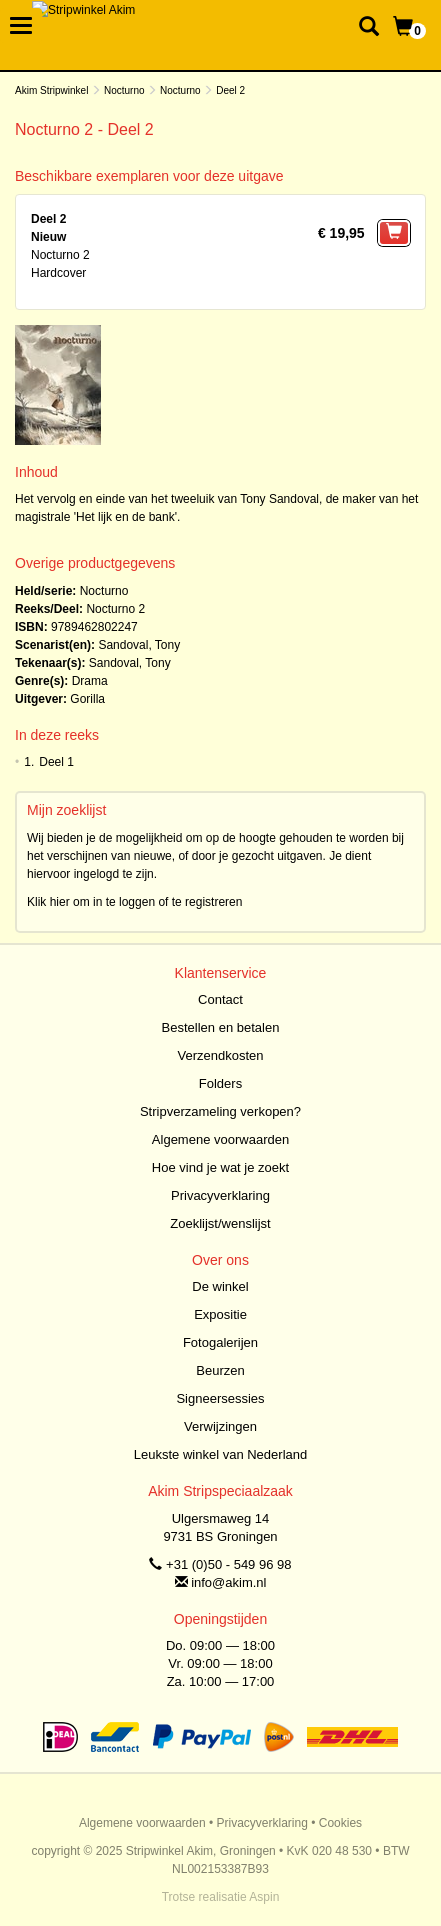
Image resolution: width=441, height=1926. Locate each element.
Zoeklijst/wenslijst (220, 1223)
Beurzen (220, 1370)
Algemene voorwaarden (220, 1139)
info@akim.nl (228, 1582)
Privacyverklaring (220, 1195)
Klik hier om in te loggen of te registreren (134, 902)
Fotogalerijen (220, 1342)
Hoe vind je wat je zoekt (220, 1167)
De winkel (220, 1286)
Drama (90, 681)
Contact (220, 999)
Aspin (264, 1897)
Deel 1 (56, 762)
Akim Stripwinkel (51, 90)
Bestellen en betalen (221, 1027)
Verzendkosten (220, 1055)
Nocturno (124, 90)
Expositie (220, 1314)
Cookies (340, 1823)
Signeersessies (220, 1398)
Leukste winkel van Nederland (220, 1454)
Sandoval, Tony (139, 645)
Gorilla (87, 699)
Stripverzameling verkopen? (220, 1111)
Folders (220, 1083)
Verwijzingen (220, 1426)
